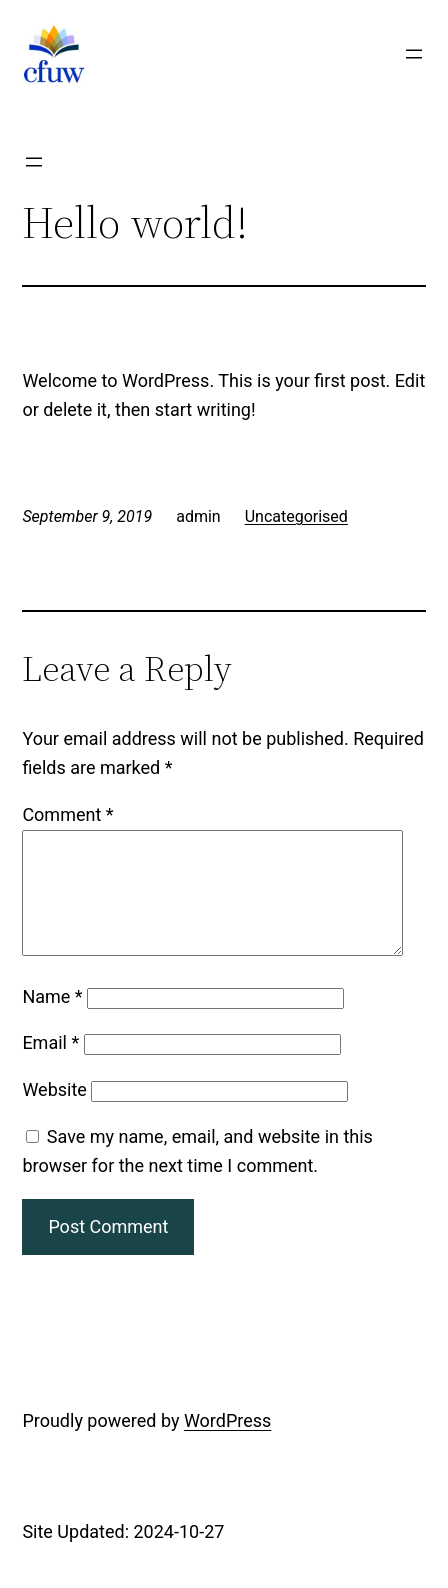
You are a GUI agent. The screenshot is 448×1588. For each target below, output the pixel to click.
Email (50, 1066)
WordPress (227, 1444)
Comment (67, 814)
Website (54, 1113)
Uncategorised (296, 516)
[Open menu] (414, 54)
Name (52, 1020)
